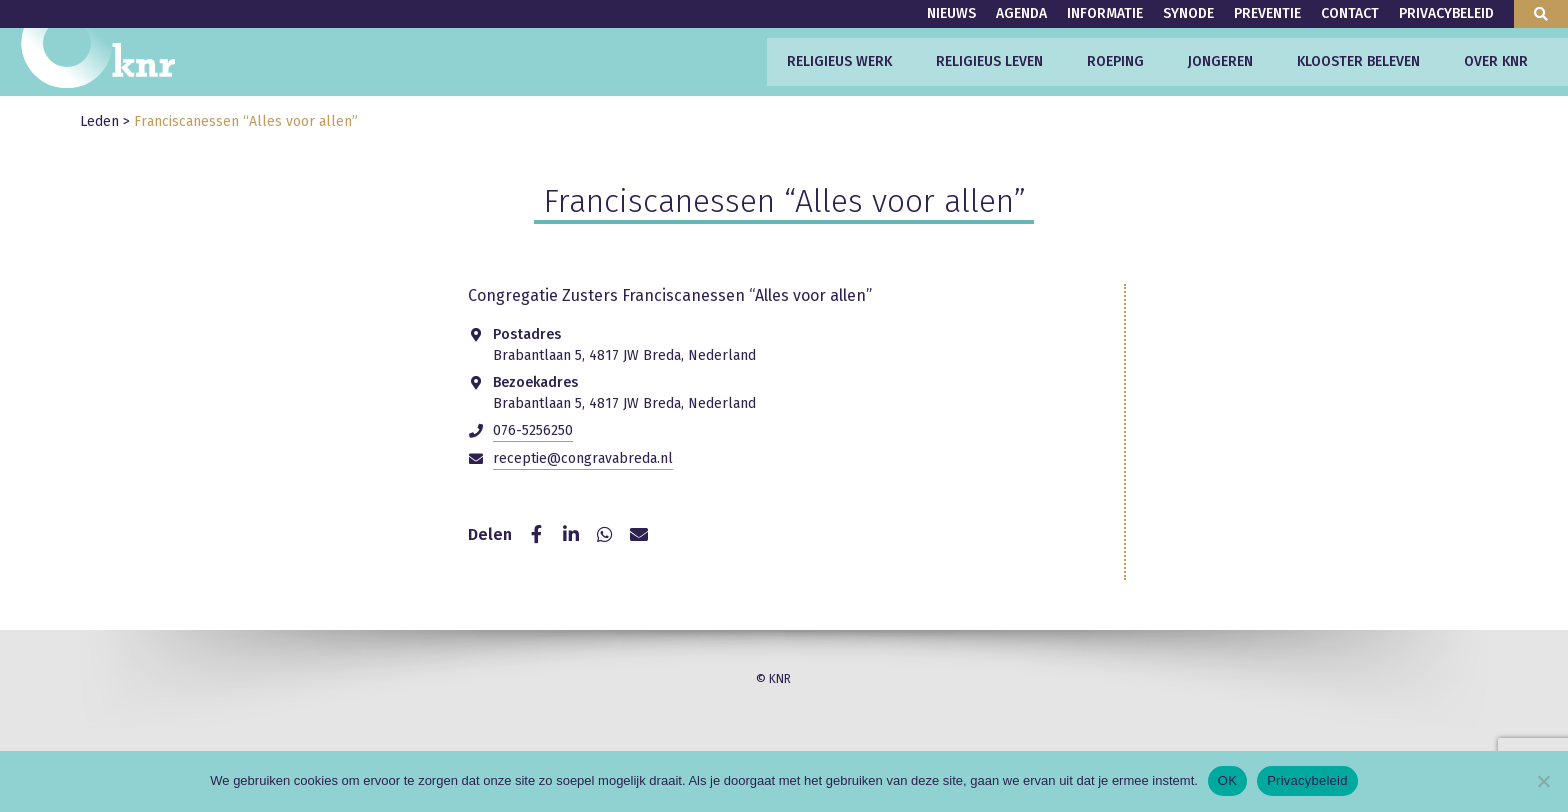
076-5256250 (533, 430)
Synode (1188, 13)
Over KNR (1496, 61)
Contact (1350, 13)
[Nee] (1543, 781)
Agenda (1021, 13)
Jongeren (1220, 61)
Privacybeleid (1446, 13)
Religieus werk (839, 61)
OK (1227, 780)
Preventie (1267, 13)
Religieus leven (989, 61)
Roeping (1115, 61)
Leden (99, 121)
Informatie (1105, 13)
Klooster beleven (1358, 61)
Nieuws (951, 13)
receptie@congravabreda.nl (583, 458)
